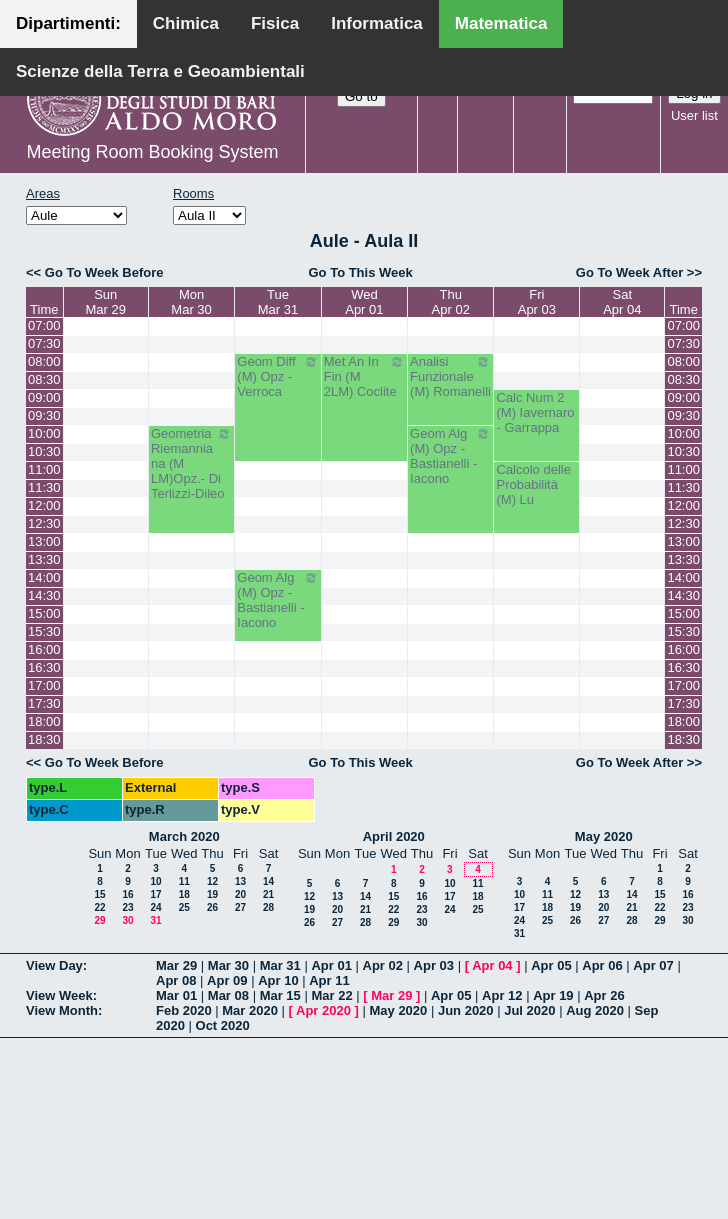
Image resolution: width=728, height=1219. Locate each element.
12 (212, 881)
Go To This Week (360, 272)
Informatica (377, 23)
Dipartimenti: (68, 23)
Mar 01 (176, 995)
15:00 (44, 613)
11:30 (44, 487)
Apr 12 (502, 995)
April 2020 (394, 836)
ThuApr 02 (451, 302)
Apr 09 (227, 980)
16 (127, 894)
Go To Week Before (104, 272)
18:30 (44, 739)
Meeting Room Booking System (152, 152)
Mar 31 (280, 965)
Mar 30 (228, 965)
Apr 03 (434, 965)
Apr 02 (383, 965)
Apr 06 (602, 965)
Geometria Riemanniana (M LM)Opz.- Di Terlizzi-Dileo (191, 463)
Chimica (186, 23)
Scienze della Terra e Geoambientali (160, 71)
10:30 (44, 451)
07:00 (44, 325)
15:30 (44, 631)
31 (155, 920)
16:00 (44, 649)
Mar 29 (176, 965)
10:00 (44, 433)
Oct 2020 (223, 1025)
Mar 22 (331, 995)
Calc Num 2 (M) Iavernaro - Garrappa (535, 412)
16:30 (44, 667)
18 (184, 894)
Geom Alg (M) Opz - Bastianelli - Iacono (450, 456)
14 (268, 881)
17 (155, 894)
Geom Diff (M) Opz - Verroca (277, 376)
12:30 (44, 523)
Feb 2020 (184, 1010)
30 (127, 920)
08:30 (44, 379)
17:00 (44, 685)
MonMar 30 (191, 302)
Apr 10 (278, 980)
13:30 (44, 559)
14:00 (44, 577)
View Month (62, 1010)
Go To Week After (629, 272)
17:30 (44, 703)
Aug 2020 (595, 1010)
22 (99, 907)
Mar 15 (280, 995)
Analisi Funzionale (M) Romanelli (450, 376)
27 (240, 907)
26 (212, 907)
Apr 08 (176, 980)
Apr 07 (653, 965)
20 (240, 894)
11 (184, 881)
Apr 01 (331, 965)
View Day (54, 965)
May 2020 (604, 836)
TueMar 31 (278, 302)
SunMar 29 (105, 302)
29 (99, 920)
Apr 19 (553, 995)
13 (240, 881)
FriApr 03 (537, 302)
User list (694, 115)
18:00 (44, 721)
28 (268, 907)
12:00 (44, 505)
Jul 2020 (529, 1010)
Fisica (275, 23)
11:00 (44, 469)
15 (99, 894)
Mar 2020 (250, 1010)
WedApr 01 (364, 302)
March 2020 (184, 836)
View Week (59, 995)
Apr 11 (329, 980)
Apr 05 (551, 965)
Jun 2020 (466, 1010)
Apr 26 (604, 995)
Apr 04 (492, 965)
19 (212, 894)
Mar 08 (228, 995)
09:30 (44, 415)
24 (155, 907)
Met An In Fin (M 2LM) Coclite (364, 376)
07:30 (44, 343)
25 (184, 907)
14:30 (44, 595)
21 (268, 894)
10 (155, 881)
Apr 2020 (323, 1010)
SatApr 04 (622, 302)
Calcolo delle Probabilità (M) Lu (533, 484)
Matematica (501, 23)
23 (127, 907)
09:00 (44, 397)
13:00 (44, 541)
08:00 (44, 361)
